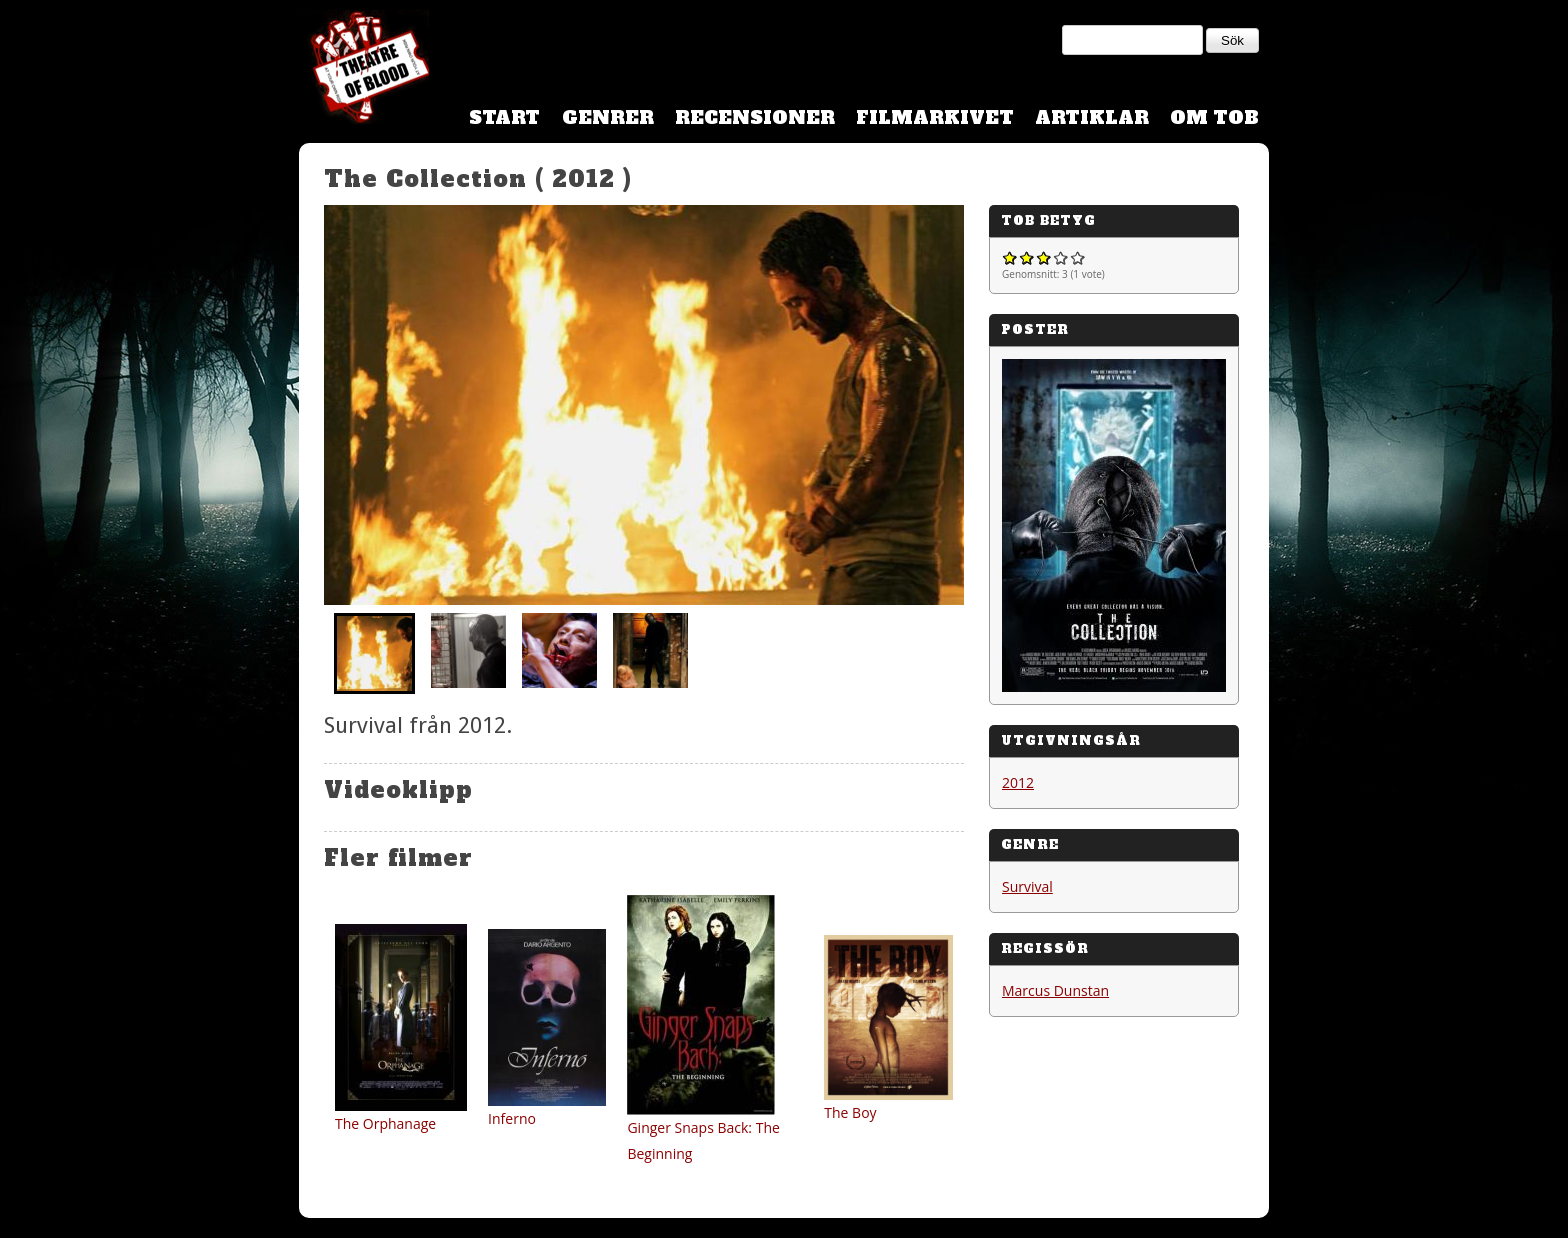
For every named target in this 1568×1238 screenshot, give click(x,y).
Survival (1027, 886)
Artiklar (1092, 117)
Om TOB (1214, 117)
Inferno (512, 1118)
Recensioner (755, 117)
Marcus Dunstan (1055, 990)
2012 (1018, 782)
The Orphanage (385, 1123)
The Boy (850, 1112)
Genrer (608, 117)
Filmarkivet (935, 117)
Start (504, 117)
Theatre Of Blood (364, 70)
